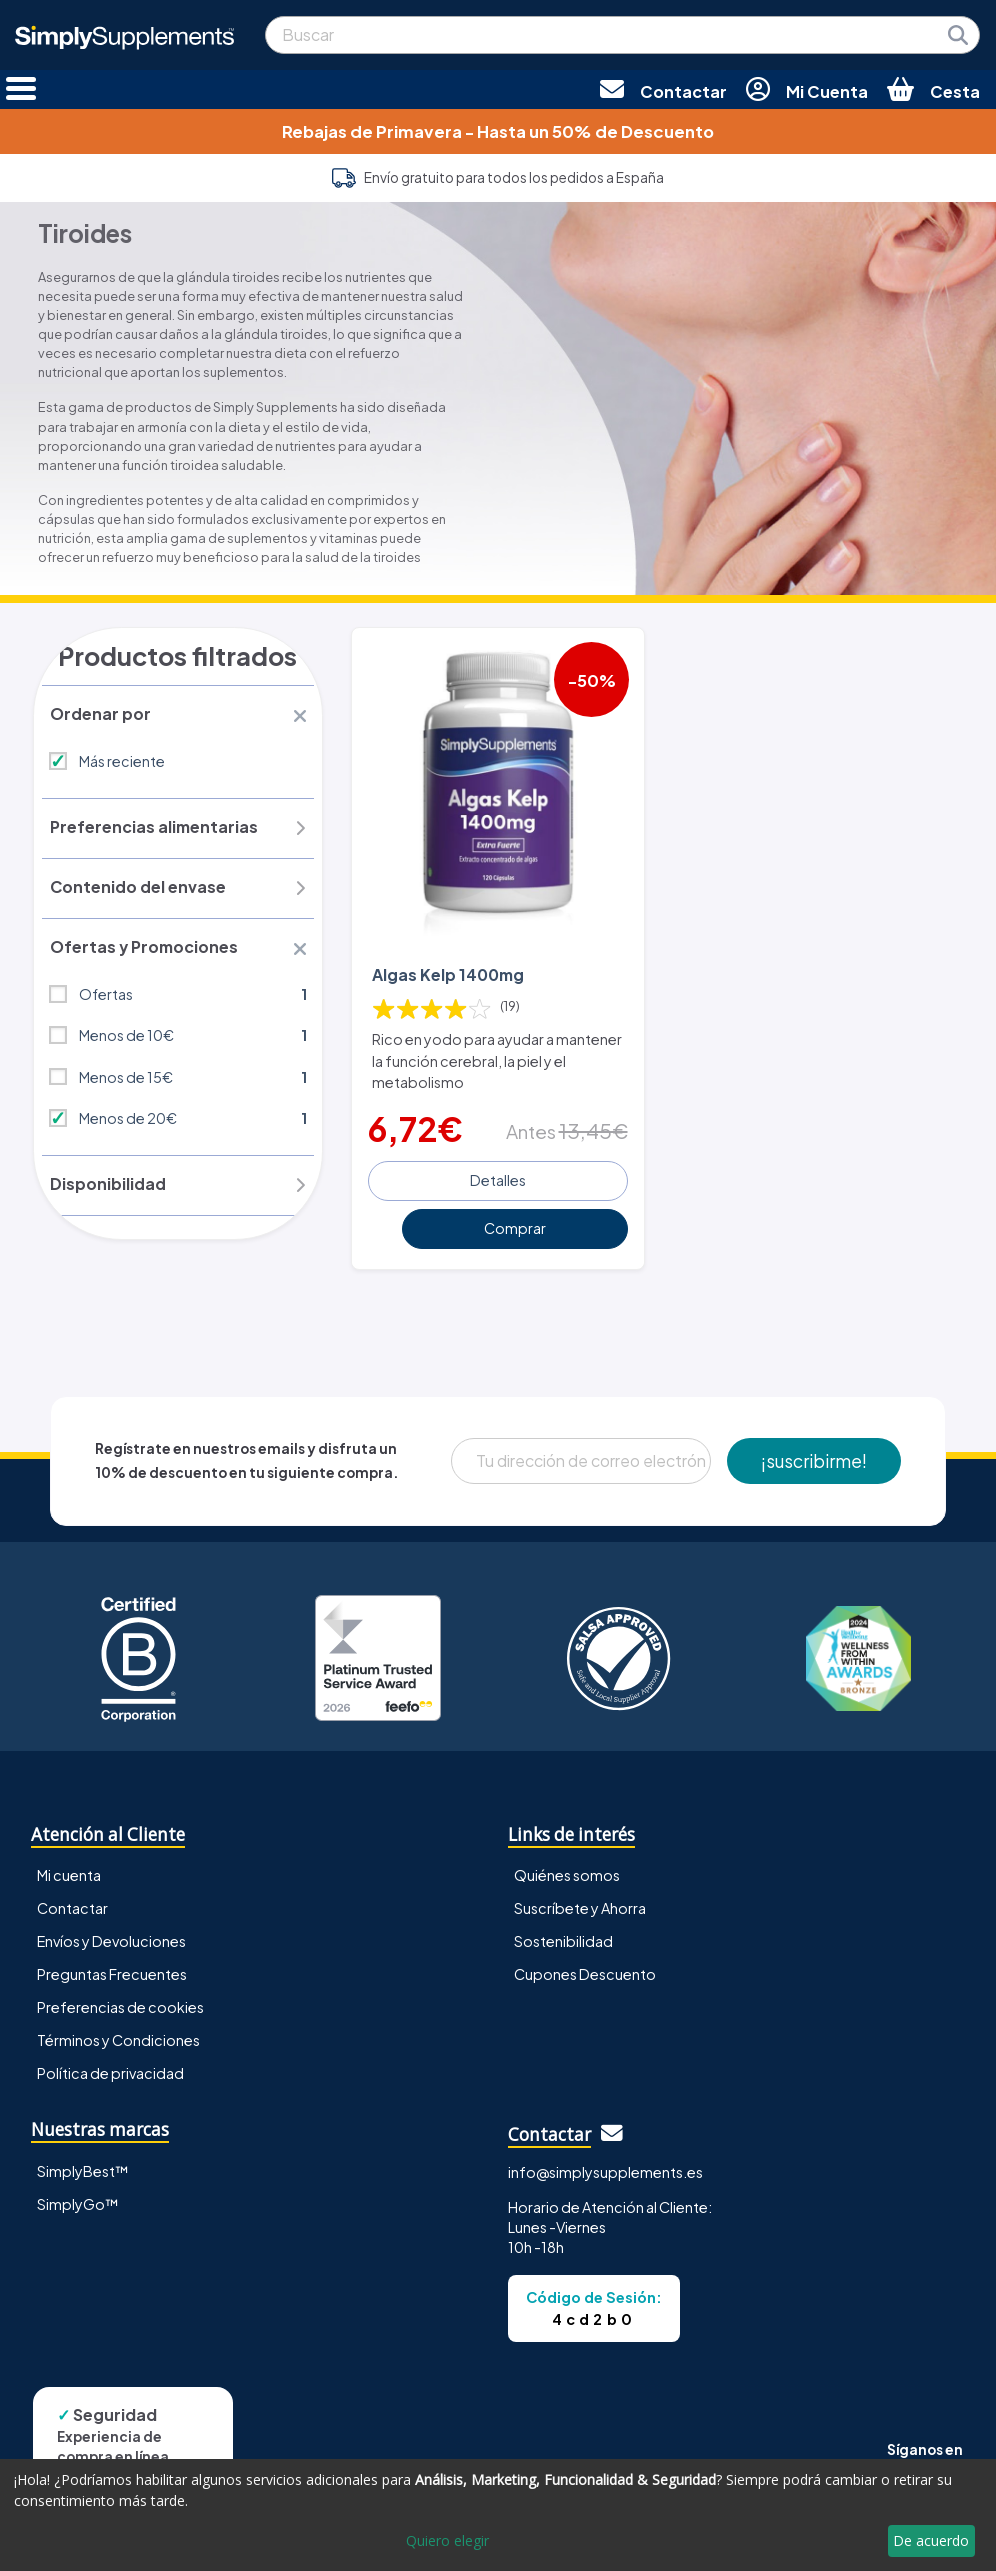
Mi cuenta (69, 1874)
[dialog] (498, 2515)
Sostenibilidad (563, 1940)
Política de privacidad (110, 2072)
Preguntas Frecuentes (112, 1973)
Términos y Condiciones (118, 2039)
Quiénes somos (567, 1874)
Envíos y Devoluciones (111, 1940)
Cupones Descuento (585, 1973)
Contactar (72, 1907)
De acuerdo (931, 2540)
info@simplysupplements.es (605, 2170)
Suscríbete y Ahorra (580, 1907)
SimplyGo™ (78, 2202)
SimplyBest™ (83, 2169)
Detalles (498, 1179)
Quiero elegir (447, 2540)
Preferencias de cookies (120, 2006)
